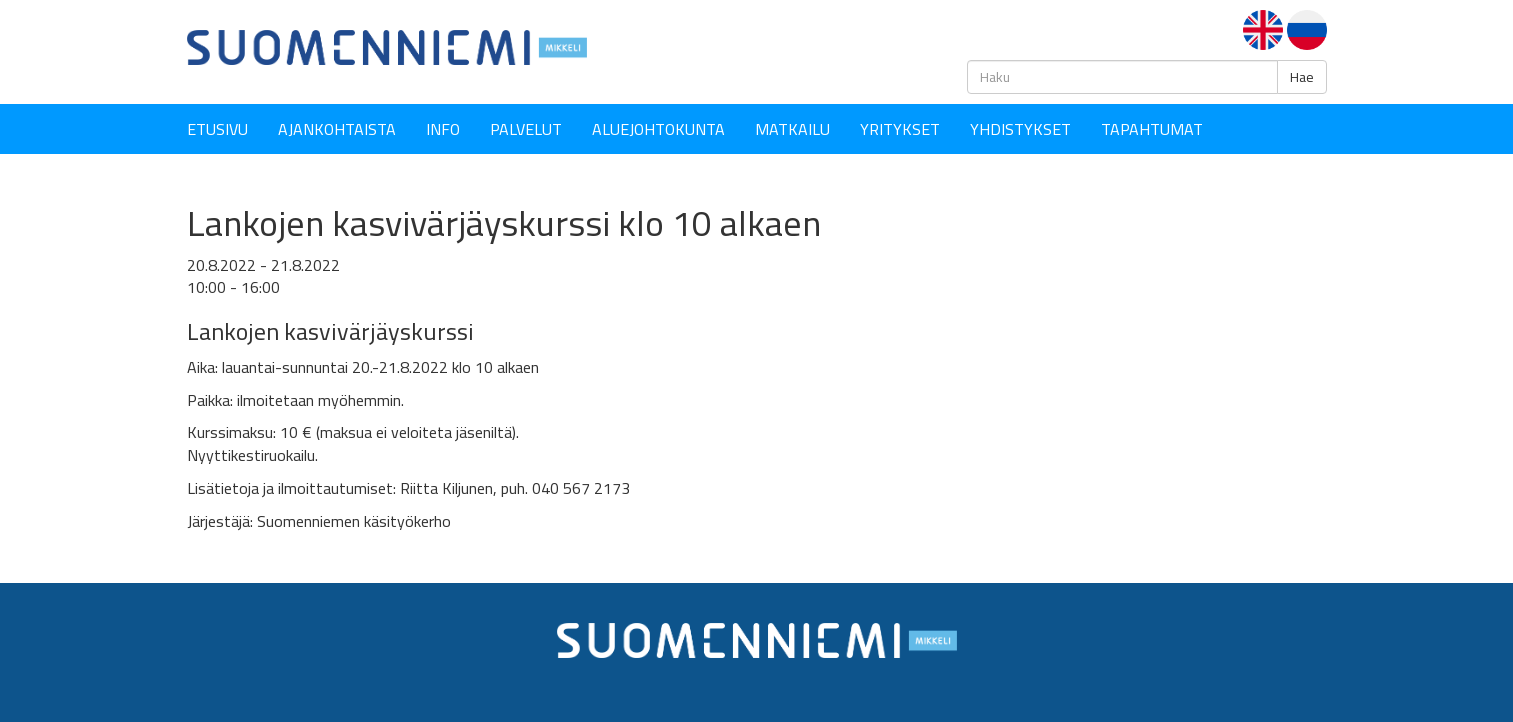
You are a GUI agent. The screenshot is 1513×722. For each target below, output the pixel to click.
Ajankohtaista (337, 129)
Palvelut (526, 129)
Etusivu (217, 129)
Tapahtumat (1152, 129)
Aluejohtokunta (658, 129)
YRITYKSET (900, 129)
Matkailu (792, 129)
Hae (1302, 77)
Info (443, 129)
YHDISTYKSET (1020, 129)
